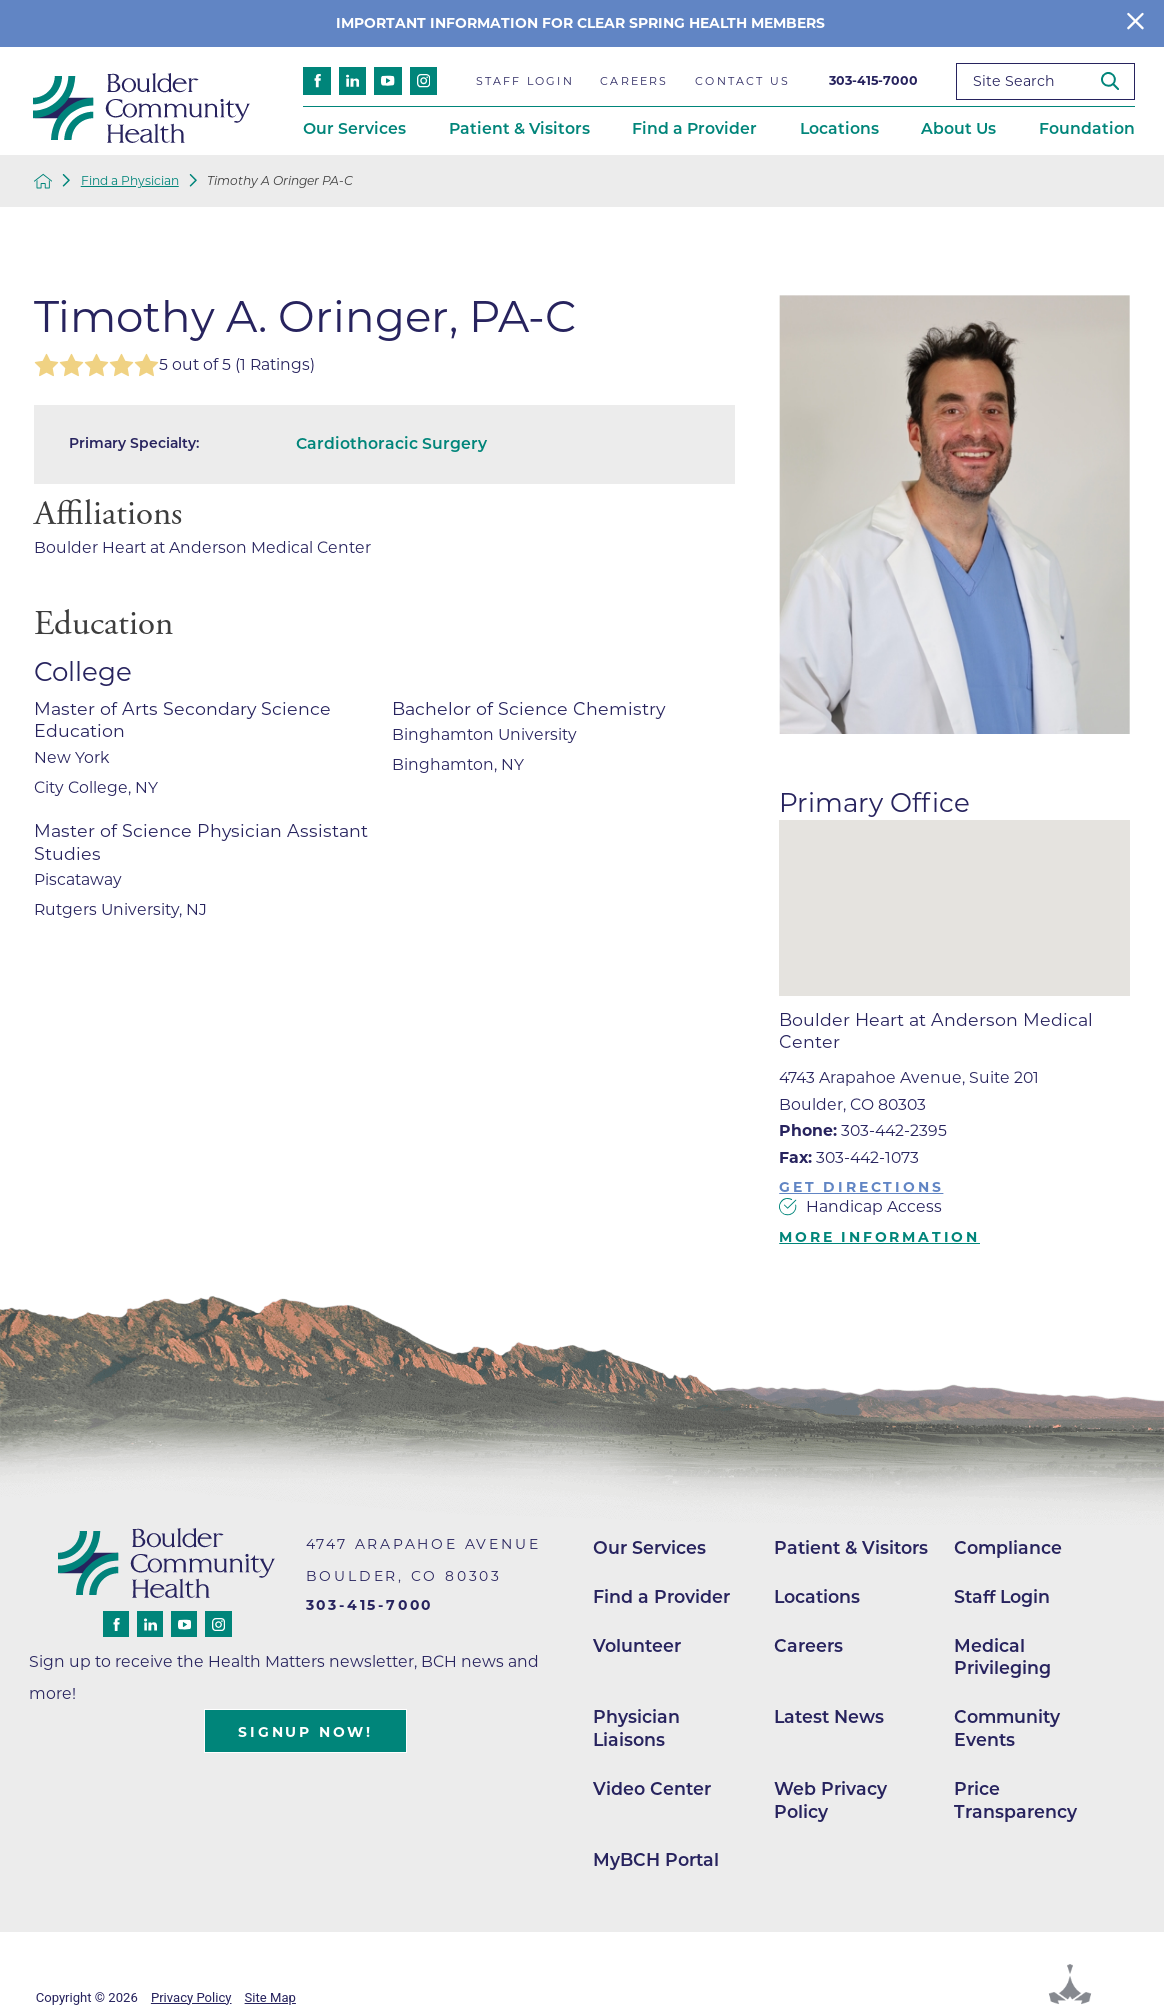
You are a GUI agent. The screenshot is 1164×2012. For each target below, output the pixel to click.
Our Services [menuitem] (354, 128)
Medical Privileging (1002, 1657)
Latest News (829, 1716)
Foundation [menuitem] (1087, 128)
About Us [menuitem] (958, 128)
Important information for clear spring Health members (582, 23)
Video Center (652, 1788)
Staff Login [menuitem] (525, 81)
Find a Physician (130, 181)
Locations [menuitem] (839, 128)
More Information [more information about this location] (879, 1237)
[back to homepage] (43, 181)
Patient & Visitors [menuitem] (519, 128)
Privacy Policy (191, 1997)
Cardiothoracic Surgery (391, 443)
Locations (817, 1596)
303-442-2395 (863, 1130)
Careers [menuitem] (634, 81)
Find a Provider (661, 1596)
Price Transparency (1015, 1800)
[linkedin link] (353, 81)
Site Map (270, 1997)
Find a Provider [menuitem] (694, 128)
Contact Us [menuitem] (742, 81)
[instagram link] (424, 81)
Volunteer (637, 1645)
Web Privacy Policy (830, 1800)
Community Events (1007, 1728)
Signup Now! (305, 1732)
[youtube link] (388, 81)
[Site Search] (1117, 81)
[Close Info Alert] (1135, 23)
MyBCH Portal (656, 1859)
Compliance (1008, 1547)
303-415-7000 (873, 80)
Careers (808, 1645)
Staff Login (1002, 1596)
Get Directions (861, 1187)
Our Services (649, 1547)
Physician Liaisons (636, 1728)
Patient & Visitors (851, 1547)
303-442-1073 (849, 1157)
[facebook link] (317, 81)
